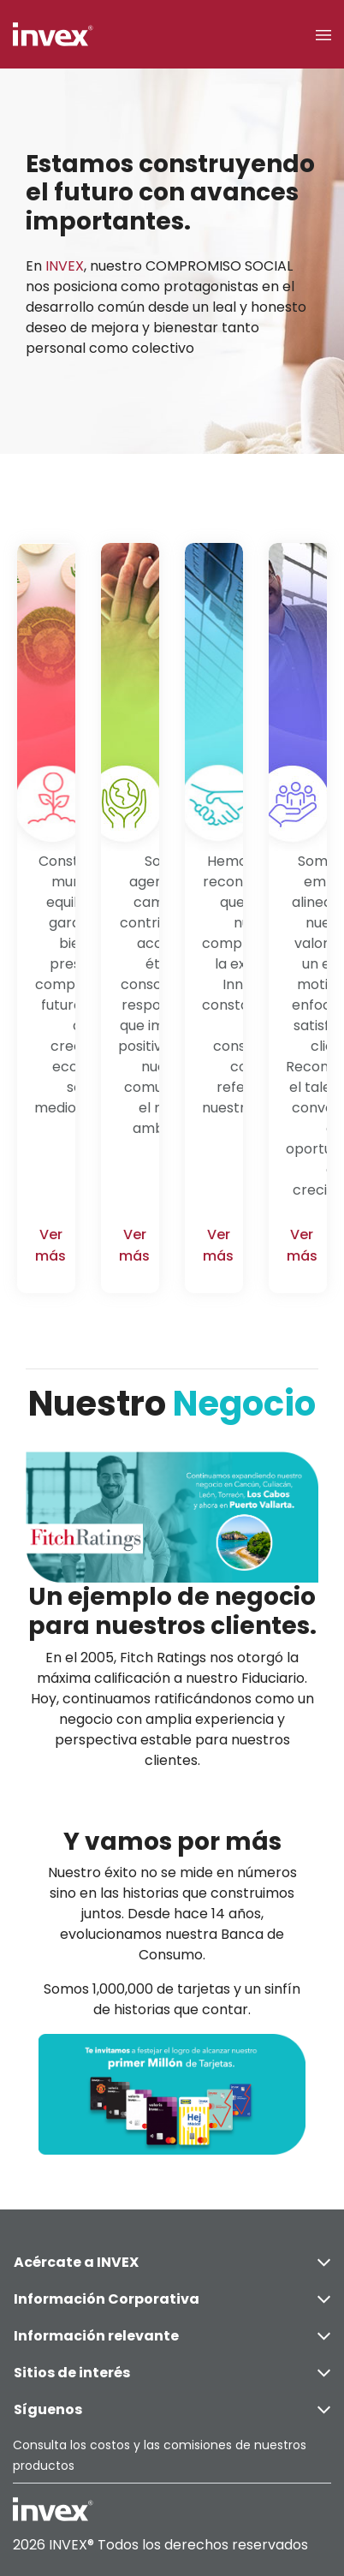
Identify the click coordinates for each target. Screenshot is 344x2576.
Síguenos (172, 2409)
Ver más (50, 1245)
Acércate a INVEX (172, 2262)
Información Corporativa (172, 2299)
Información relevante (172, 2336)
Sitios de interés (172, 2372)
